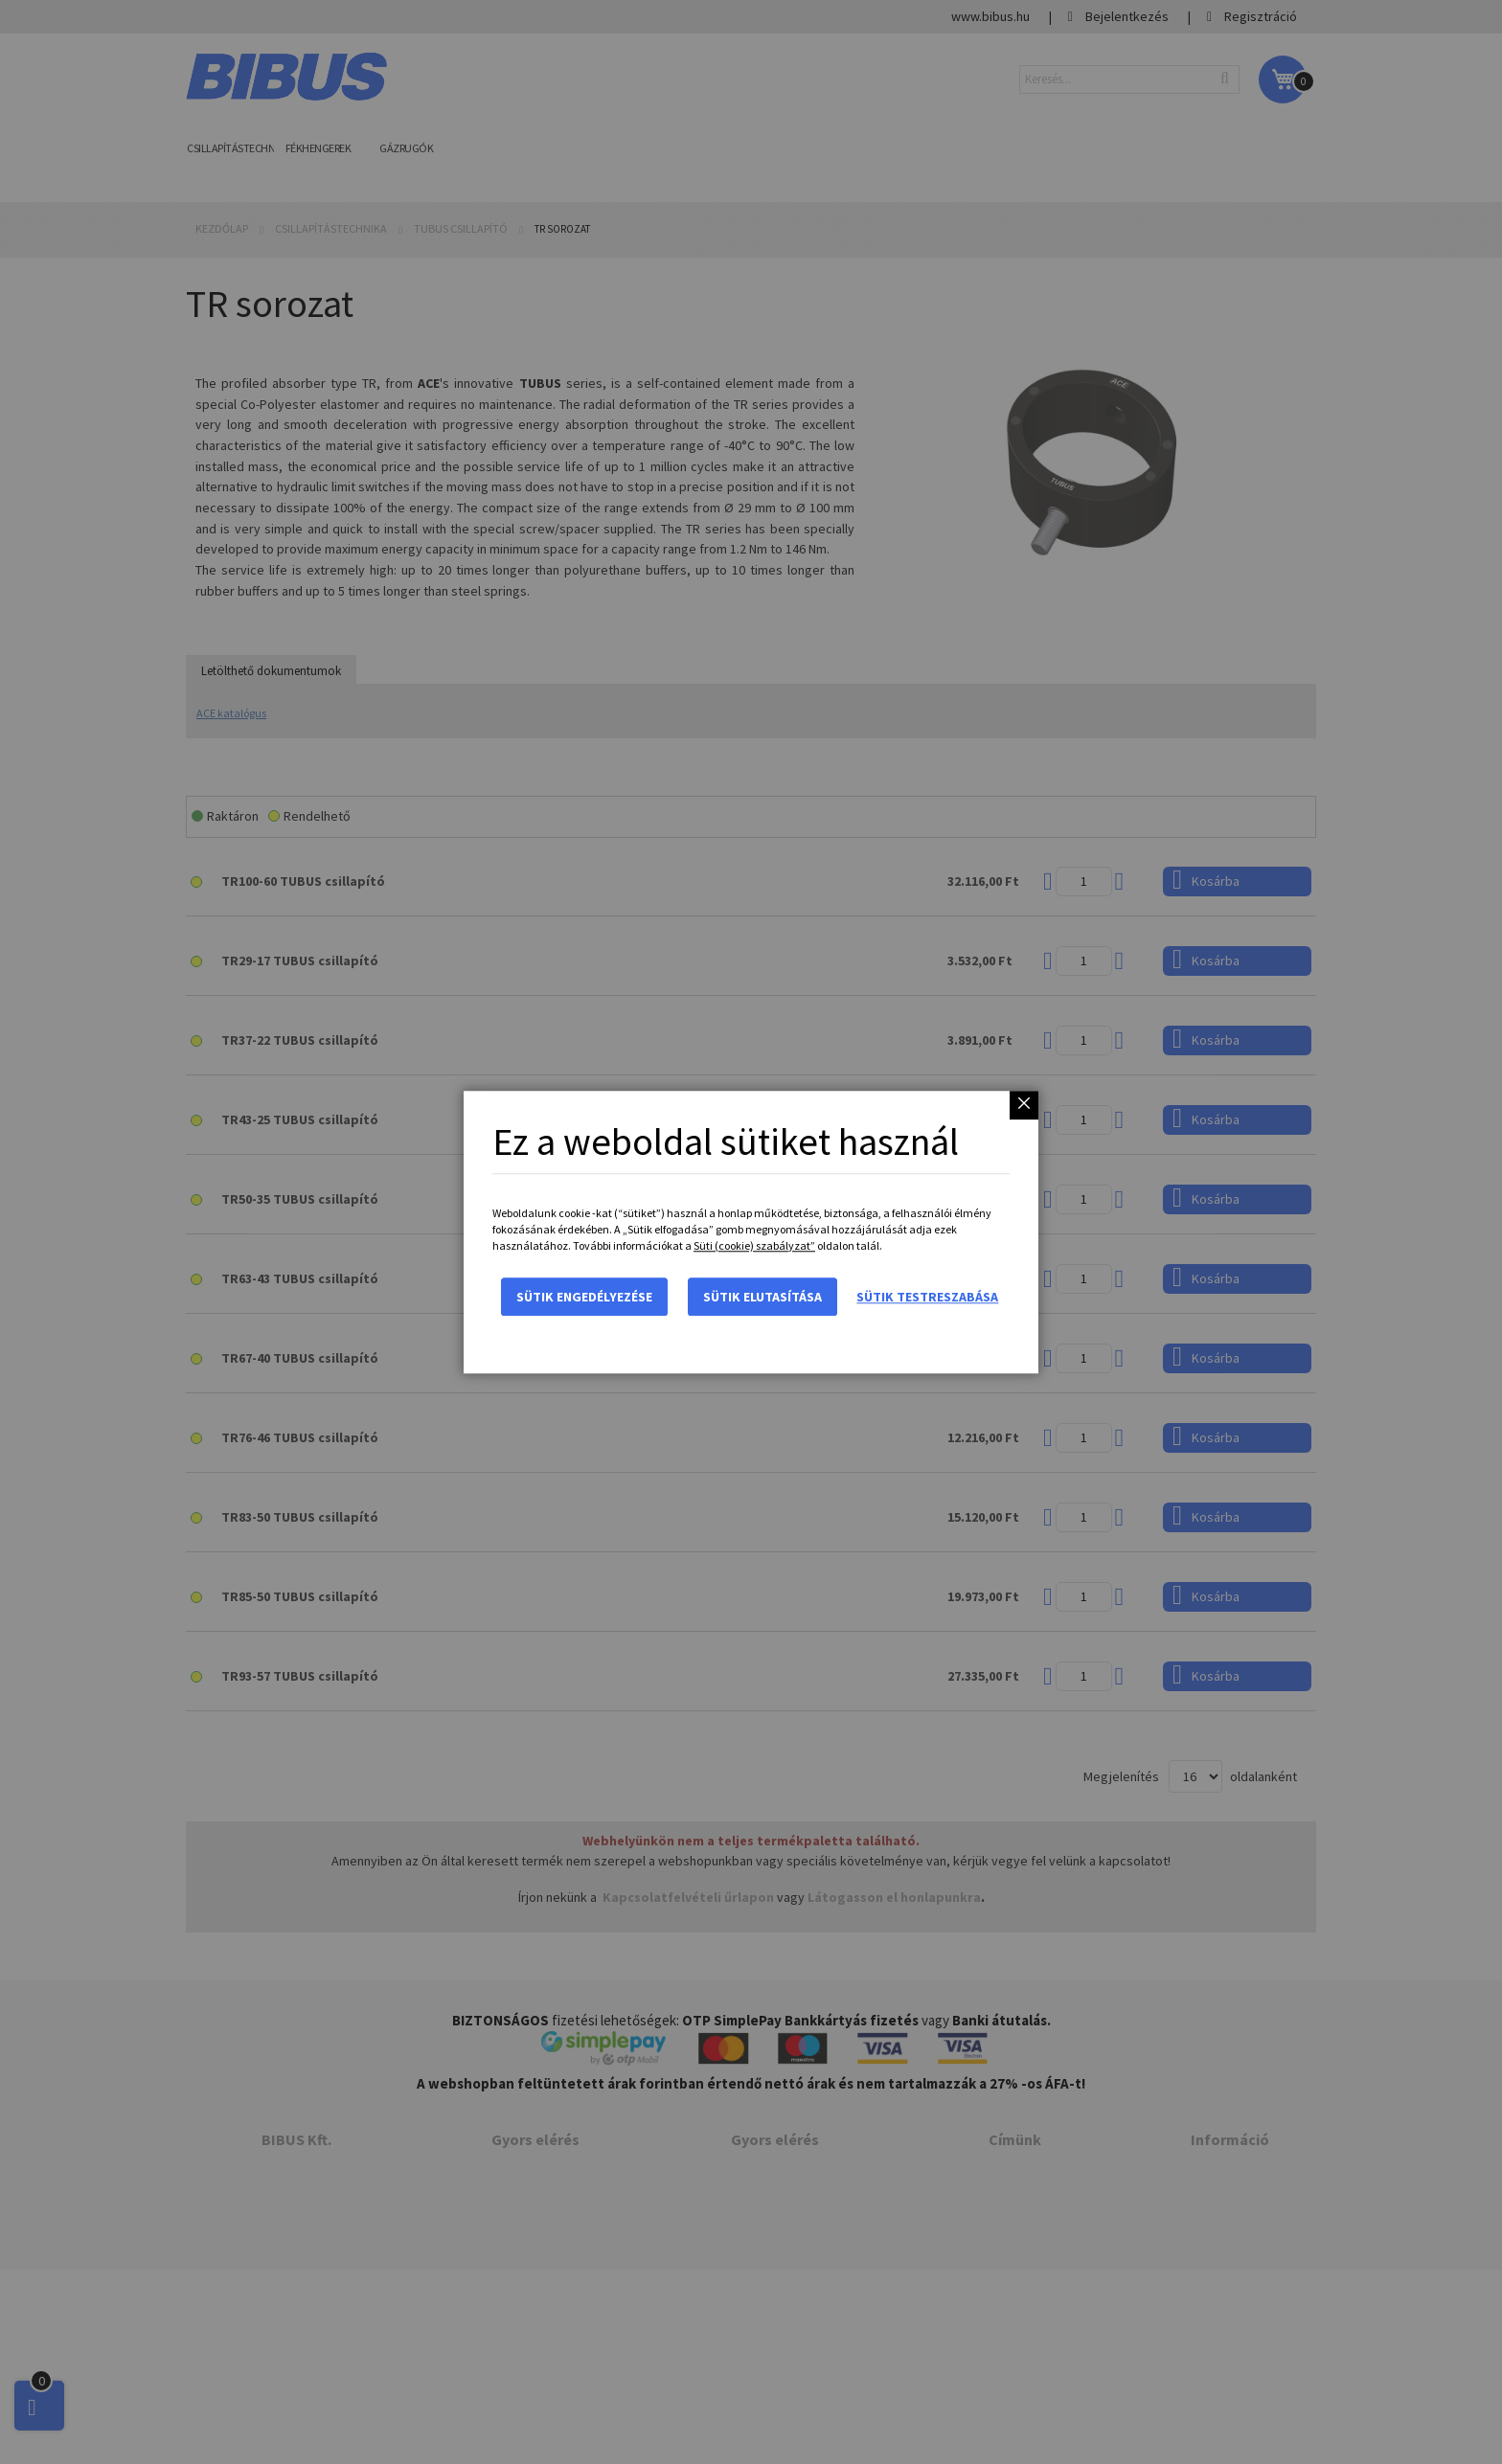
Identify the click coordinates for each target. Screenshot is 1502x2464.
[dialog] (751, 1232)
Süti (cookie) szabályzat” (754, 1245)
